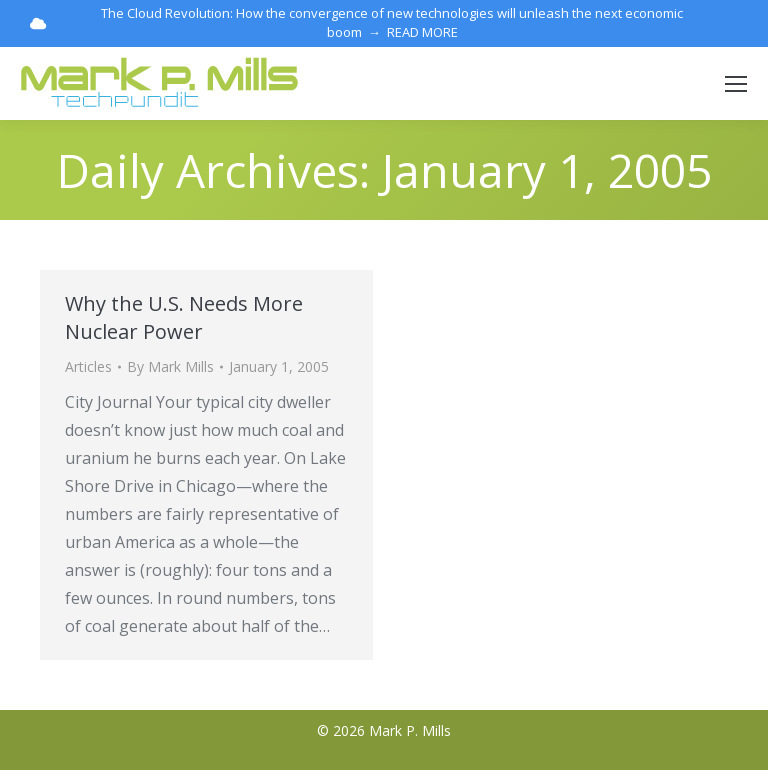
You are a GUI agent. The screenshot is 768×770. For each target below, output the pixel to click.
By (170, 366)
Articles (88, 366)
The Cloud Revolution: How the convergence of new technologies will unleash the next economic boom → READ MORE (356, 22)
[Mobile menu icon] (736, 84)
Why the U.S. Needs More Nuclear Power (184, 317)
